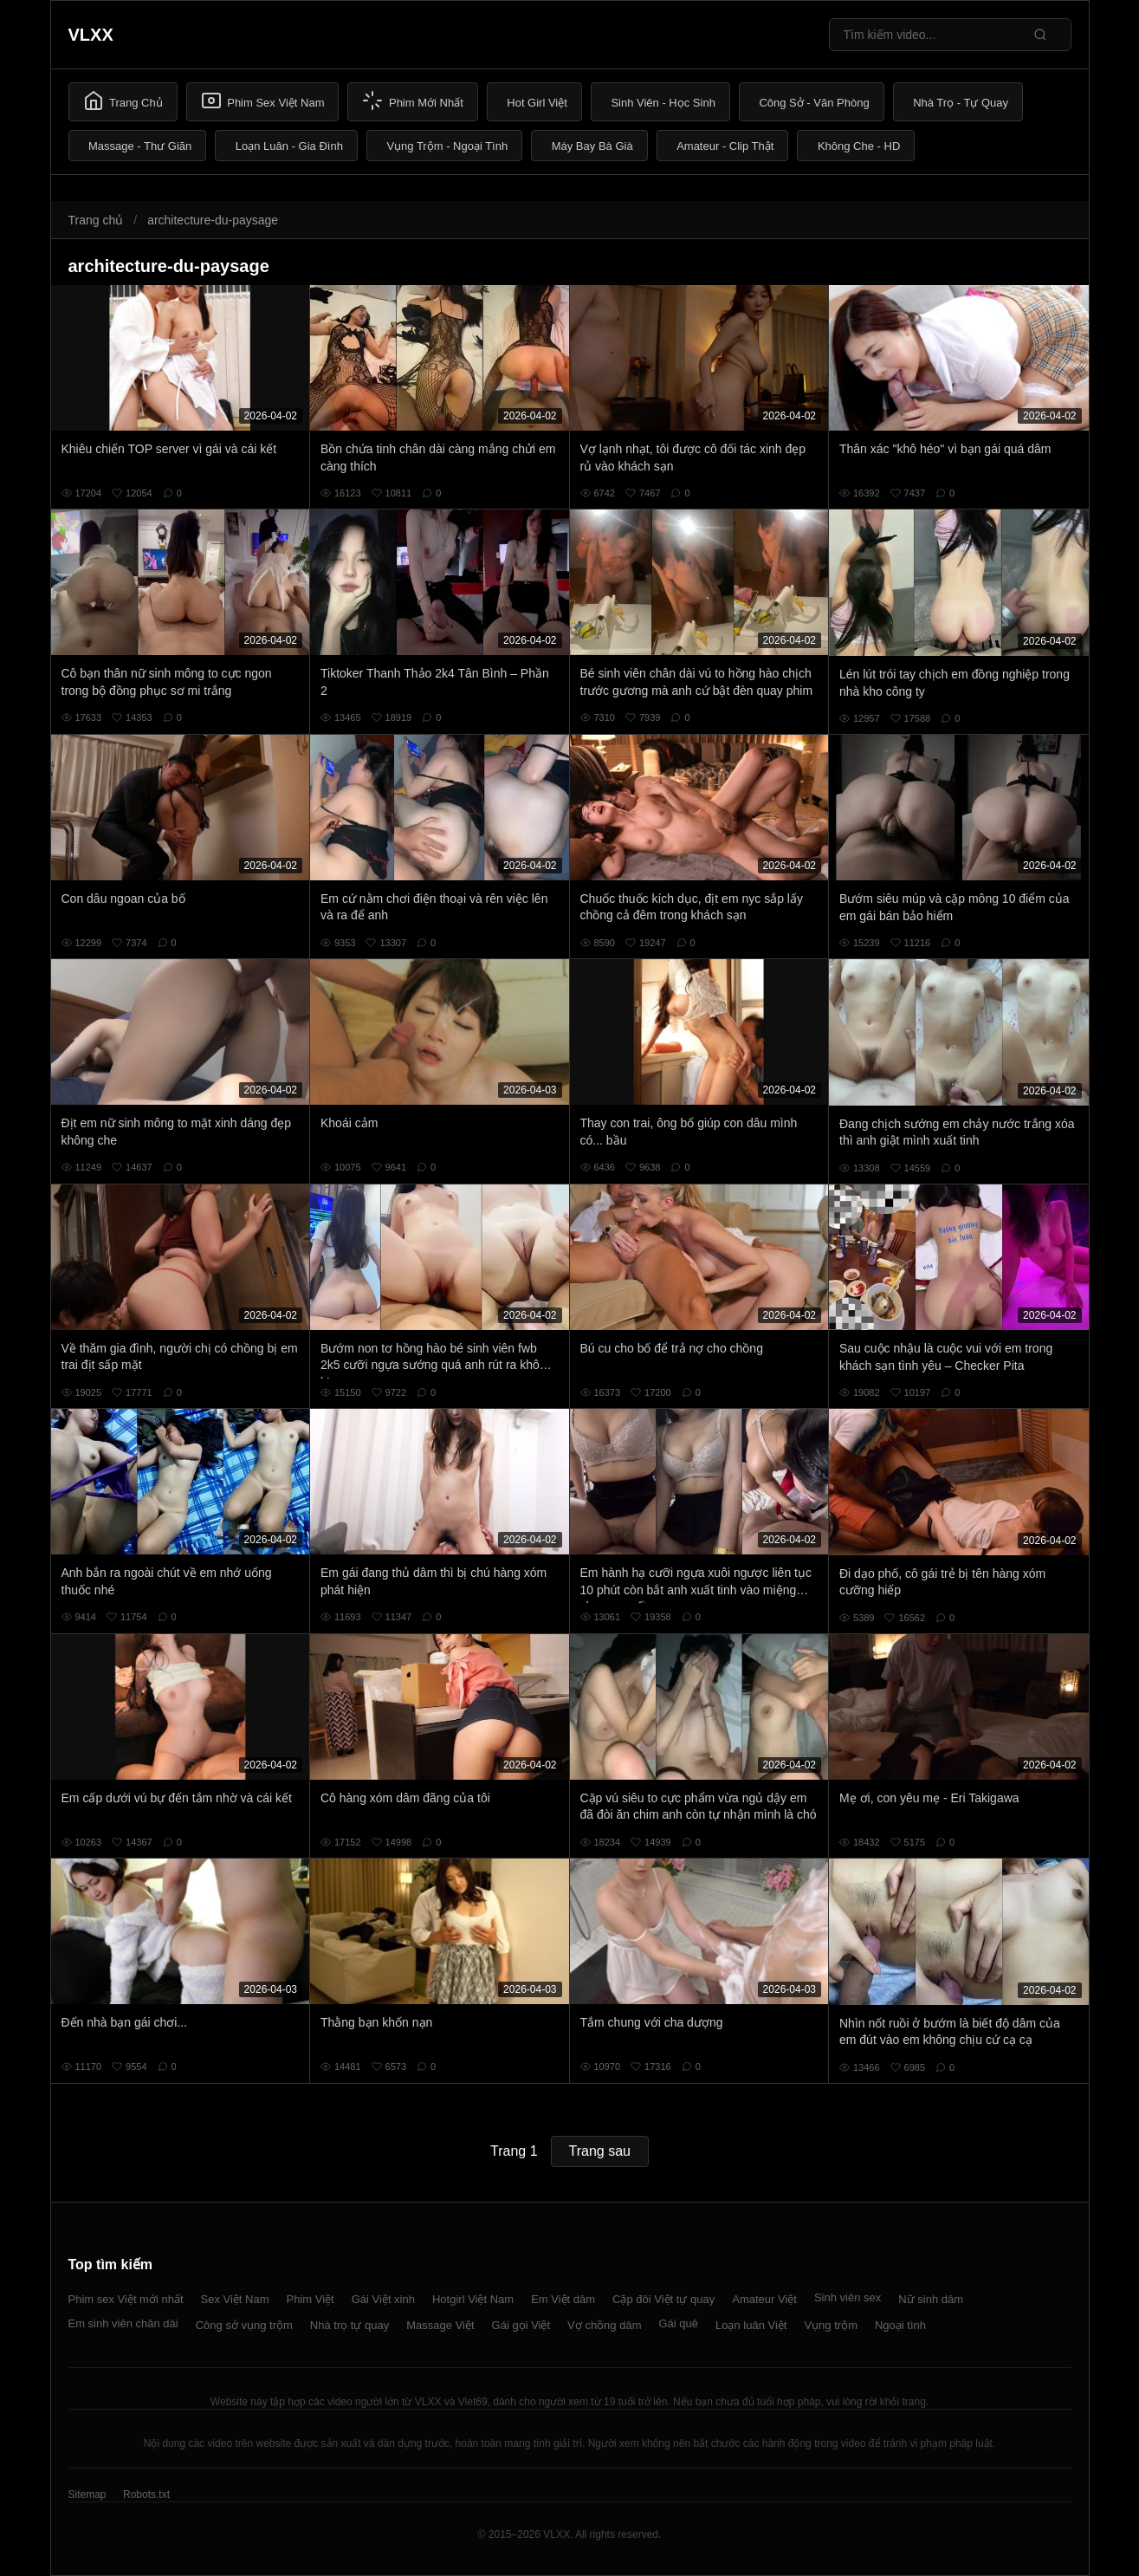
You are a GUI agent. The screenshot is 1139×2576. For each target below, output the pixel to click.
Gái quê (678, 2323)
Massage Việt (440, 2325)
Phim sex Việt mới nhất (126, 2299)
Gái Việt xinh (383, 2299)
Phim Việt (310, 2299)
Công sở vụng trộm (244, 2325)
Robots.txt (146, 2494)
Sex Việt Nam (235, 2299)
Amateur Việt (764, 2299)
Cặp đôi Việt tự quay (663, 2299)
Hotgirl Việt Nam (473, 2299)
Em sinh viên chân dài (123, 2323)
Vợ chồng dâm (604, 2325)
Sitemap (87, 2494)
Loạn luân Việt (750, 2325)
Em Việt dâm (563, 2299)
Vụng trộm (830, 2325)
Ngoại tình (900, 2325)
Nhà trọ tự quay (349, 2325)
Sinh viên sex (847, 2297)
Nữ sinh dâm (930, 2299)
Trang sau (600, 2151)
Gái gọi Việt (521, 2325)
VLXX (90, 34)
